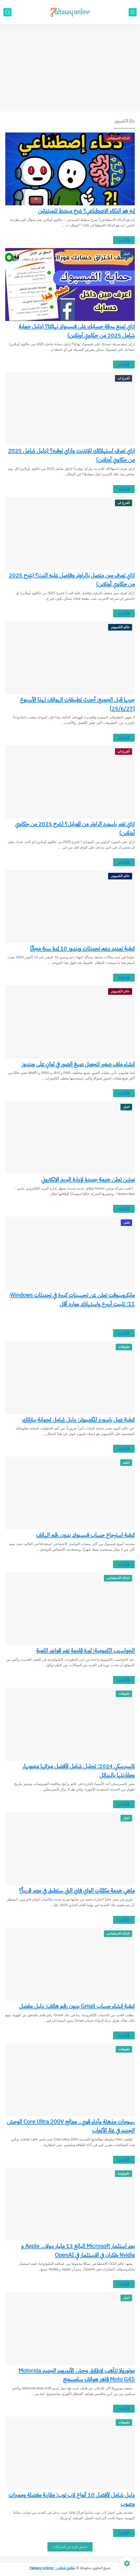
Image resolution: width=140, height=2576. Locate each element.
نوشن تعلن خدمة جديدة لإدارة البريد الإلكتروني (88, 1179)
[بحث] (7, 12)
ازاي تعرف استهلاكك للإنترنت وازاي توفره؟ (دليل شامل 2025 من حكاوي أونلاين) (71, 455)
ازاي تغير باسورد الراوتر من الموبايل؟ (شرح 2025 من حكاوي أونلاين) (75, 828)
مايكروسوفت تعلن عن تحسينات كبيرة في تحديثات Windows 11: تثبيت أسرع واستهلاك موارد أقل (72, 1299)
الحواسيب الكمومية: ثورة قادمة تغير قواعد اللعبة (85, 1650)
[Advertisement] (70, 70)
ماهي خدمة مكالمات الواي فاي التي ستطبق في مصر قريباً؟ (77, 1890)
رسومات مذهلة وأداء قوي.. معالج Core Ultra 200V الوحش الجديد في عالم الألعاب (71, 2126)
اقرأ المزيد (123, 240)
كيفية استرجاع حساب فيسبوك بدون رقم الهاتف (85, 1535)
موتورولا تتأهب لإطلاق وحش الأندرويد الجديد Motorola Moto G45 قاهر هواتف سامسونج (76, 2375)
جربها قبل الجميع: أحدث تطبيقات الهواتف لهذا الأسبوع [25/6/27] (77, 704)
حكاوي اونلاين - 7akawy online (52, 2568)
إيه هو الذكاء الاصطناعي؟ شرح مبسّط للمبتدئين (86, 211)
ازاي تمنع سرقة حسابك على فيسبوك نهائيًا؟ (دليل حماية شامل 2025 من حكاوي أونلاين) (77, 331)
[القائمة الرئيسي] (133, 12)
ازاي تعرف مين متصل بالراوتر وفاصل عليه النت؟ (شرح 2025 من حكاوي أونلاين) (72, 580)
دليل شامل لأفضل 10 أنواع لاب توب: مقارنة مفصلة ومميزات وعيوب (71, 2499)
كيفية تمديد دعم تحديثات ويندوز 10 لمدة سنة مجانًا (82, 948)
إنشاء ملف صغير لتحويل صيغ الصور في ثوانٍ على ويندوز (78, 1064)
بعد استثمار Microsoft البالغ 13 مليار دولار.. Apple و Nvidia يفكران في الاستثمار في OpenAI (78, 2250)
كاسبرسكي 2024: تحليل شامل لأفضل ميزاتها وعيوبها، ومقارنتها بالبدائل (78, 1770)
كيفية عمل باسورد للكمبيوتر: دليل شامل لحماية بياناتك (78, 1419)
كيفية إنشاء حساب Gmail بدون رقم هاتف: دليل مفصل (77, 2006)
